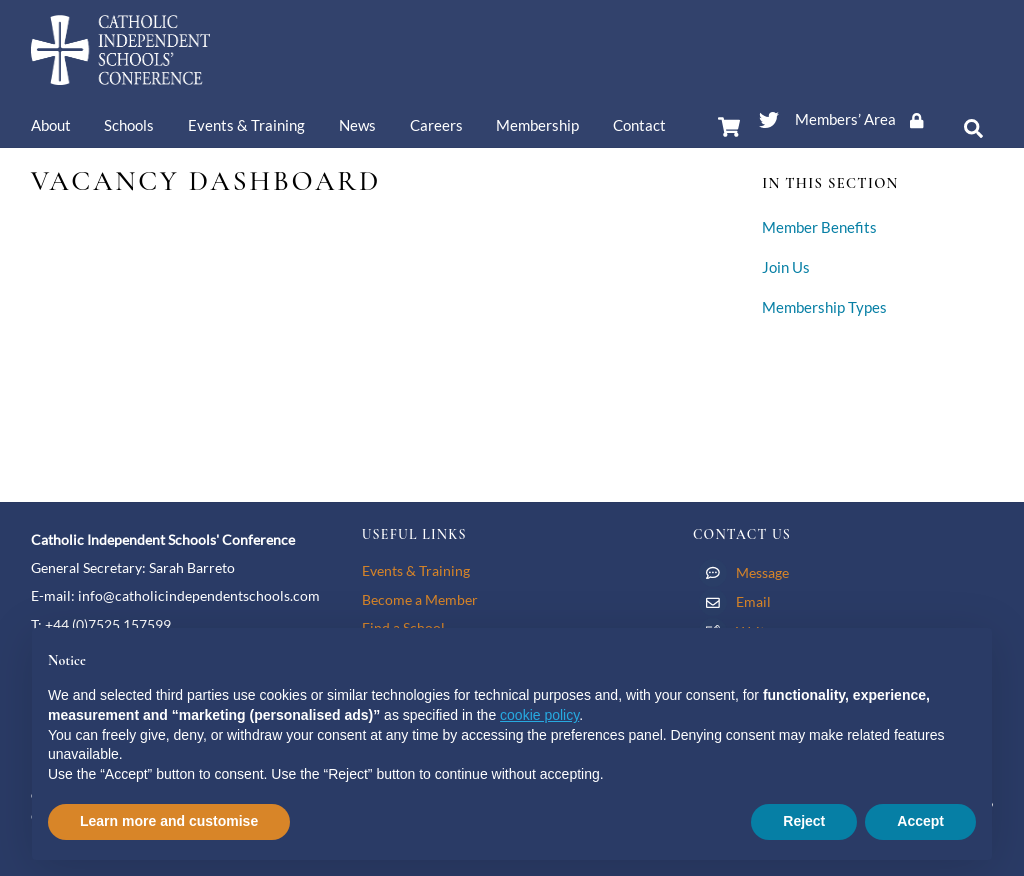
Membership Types (824, 307)
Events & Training (246, 125)
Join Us (786, 267)
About (51, 125)
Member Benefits (819, 227)
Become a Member (420, 599)
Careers (436, 125)
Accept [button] (920, 821)
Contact (639, 125)
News (357, 125)
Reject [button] (804, 821)
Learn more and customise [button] (169, 821)
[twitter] (769, 116)
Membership (537, 125)
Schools (129, 125)
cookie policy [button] (539, 715)
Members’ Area (866, 119)
